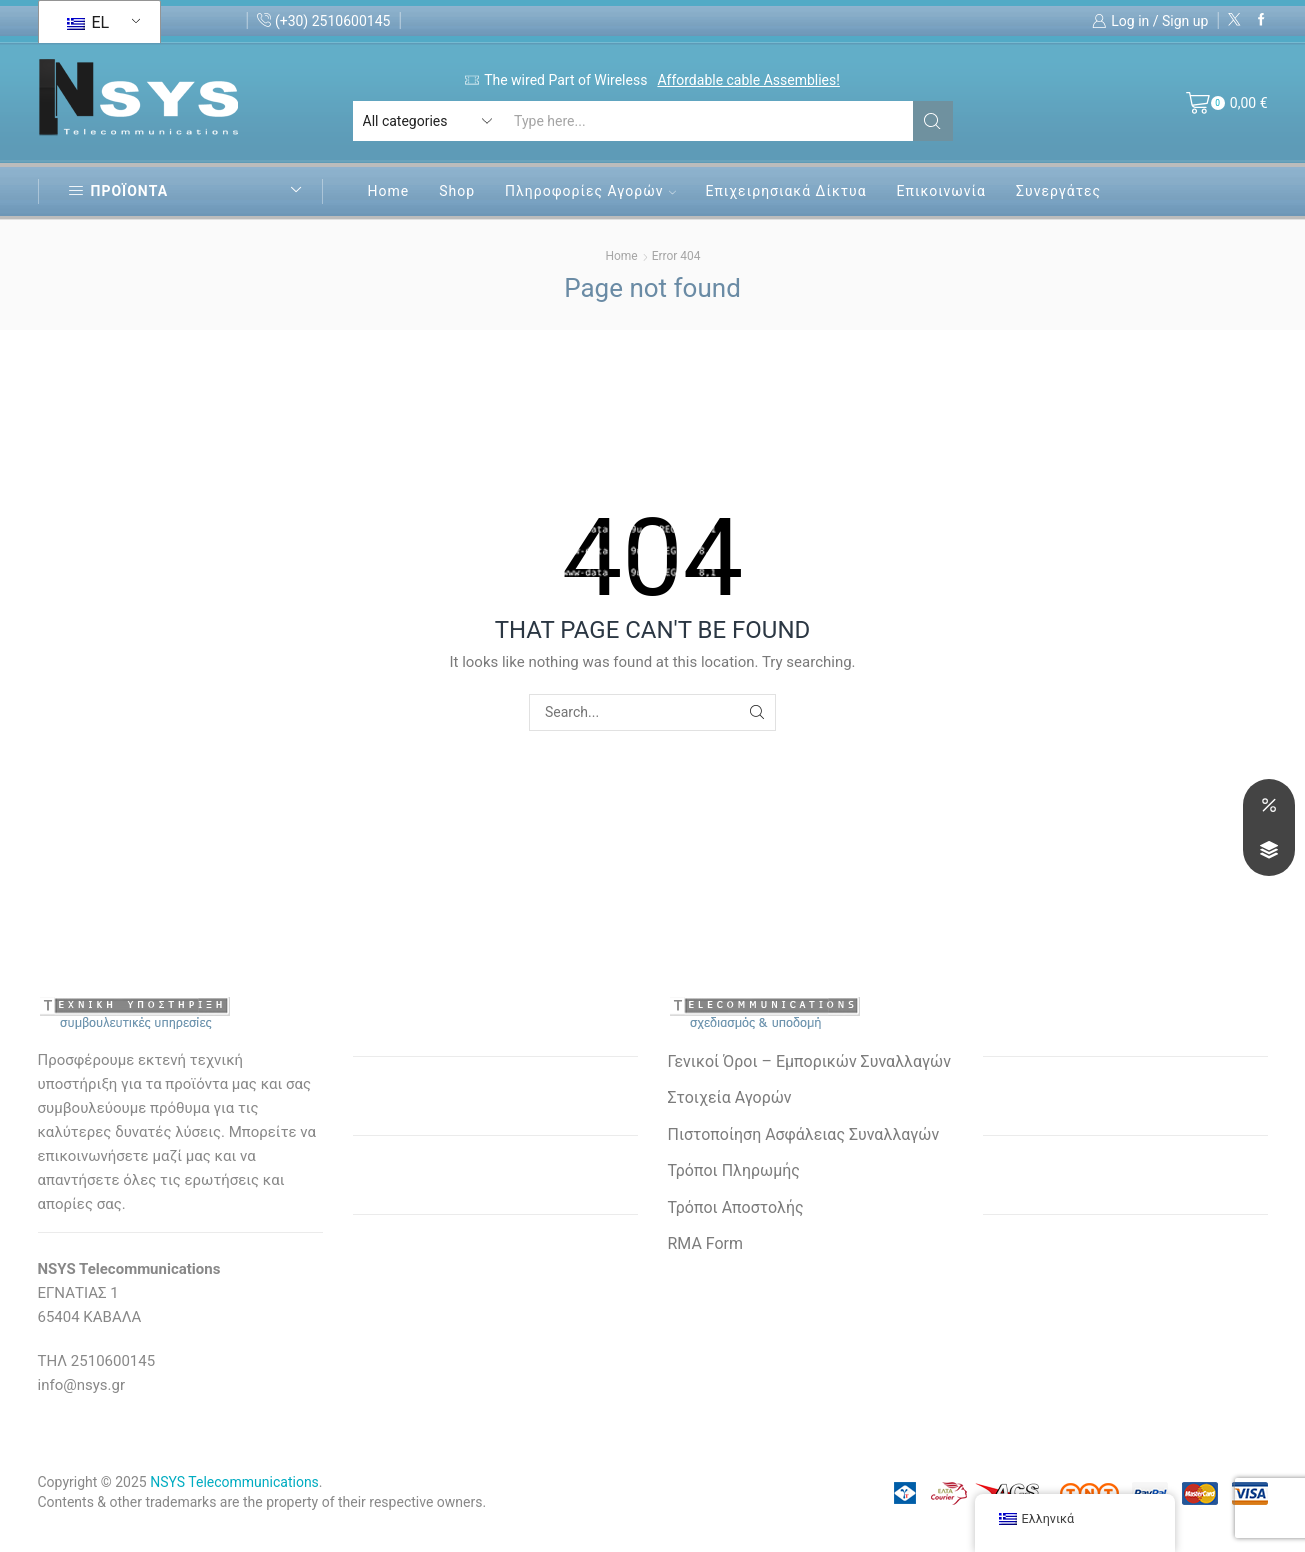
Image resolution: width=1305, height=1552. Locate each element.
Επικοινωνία (941, 191)
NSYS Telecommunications (234, 1482)
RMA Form (705, 1243)
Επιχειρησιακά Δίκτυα (786, 191)
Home (389, 191)
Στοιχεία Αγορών (730, 1097)
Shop (457, 191)
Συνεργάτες (1058, 191)
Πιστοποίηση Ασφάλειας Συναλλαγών (804, 1134)
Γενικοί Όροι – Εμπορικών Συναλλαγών (809, 1061)
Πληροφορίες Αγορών (590, 191)
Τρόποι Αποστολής (736, 1207)
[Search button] (933, 121)
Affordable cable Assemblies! (748, 80)
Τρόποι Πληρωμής (734, 1170)
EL (88, 22)
